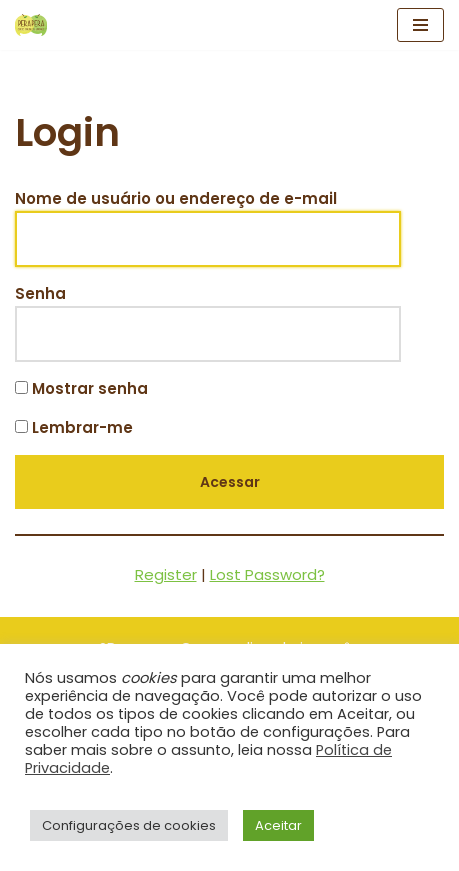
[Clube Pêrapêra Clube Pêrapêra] (31, 25)
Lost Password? (267, 574)
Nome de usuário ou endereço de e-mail (176, 198)
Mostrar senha (81, 388)
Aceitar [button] (278, 825)
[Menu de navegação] (420, 25)
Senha (40, 293)
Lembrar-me (74, 427)
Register (166, 574)
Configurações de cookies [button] (129, 825)
